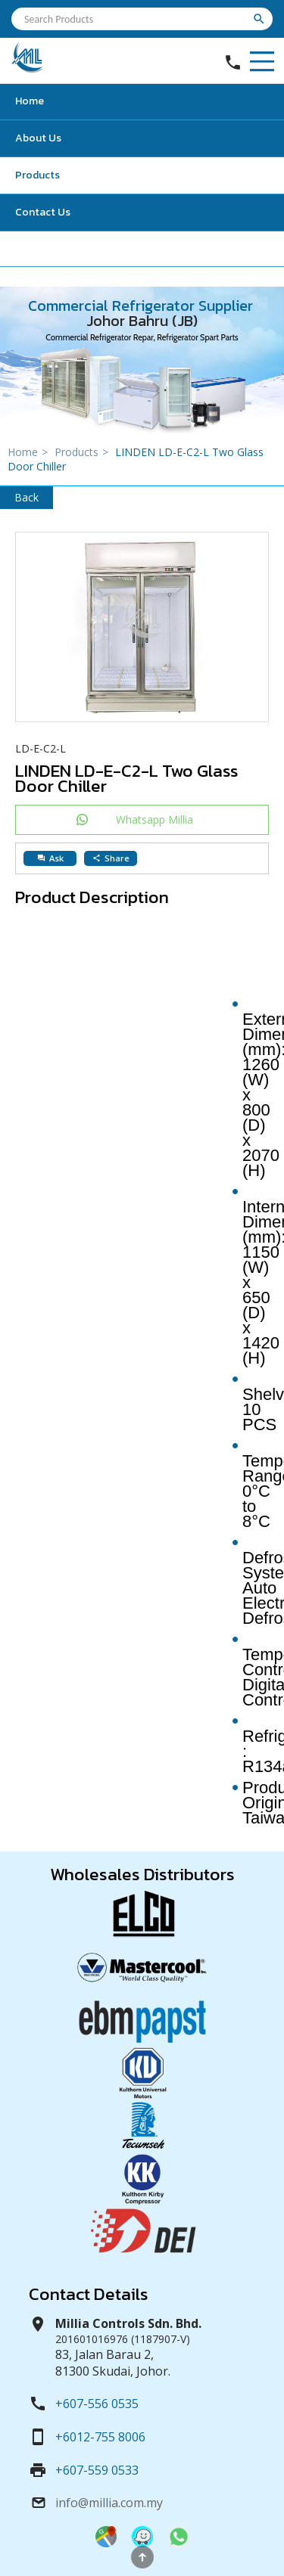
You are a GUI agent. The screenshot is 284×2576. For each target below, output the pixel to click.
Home (29, 101)
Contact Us (42, 212)
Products (37, 175)
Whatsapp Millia (154, 819)
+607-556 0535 (97, 2403)
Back (26, 497)
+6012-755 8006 (100, 2437)
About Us (38, 138)
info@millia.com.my (109, 2502)
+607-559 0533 (97, 2470)
